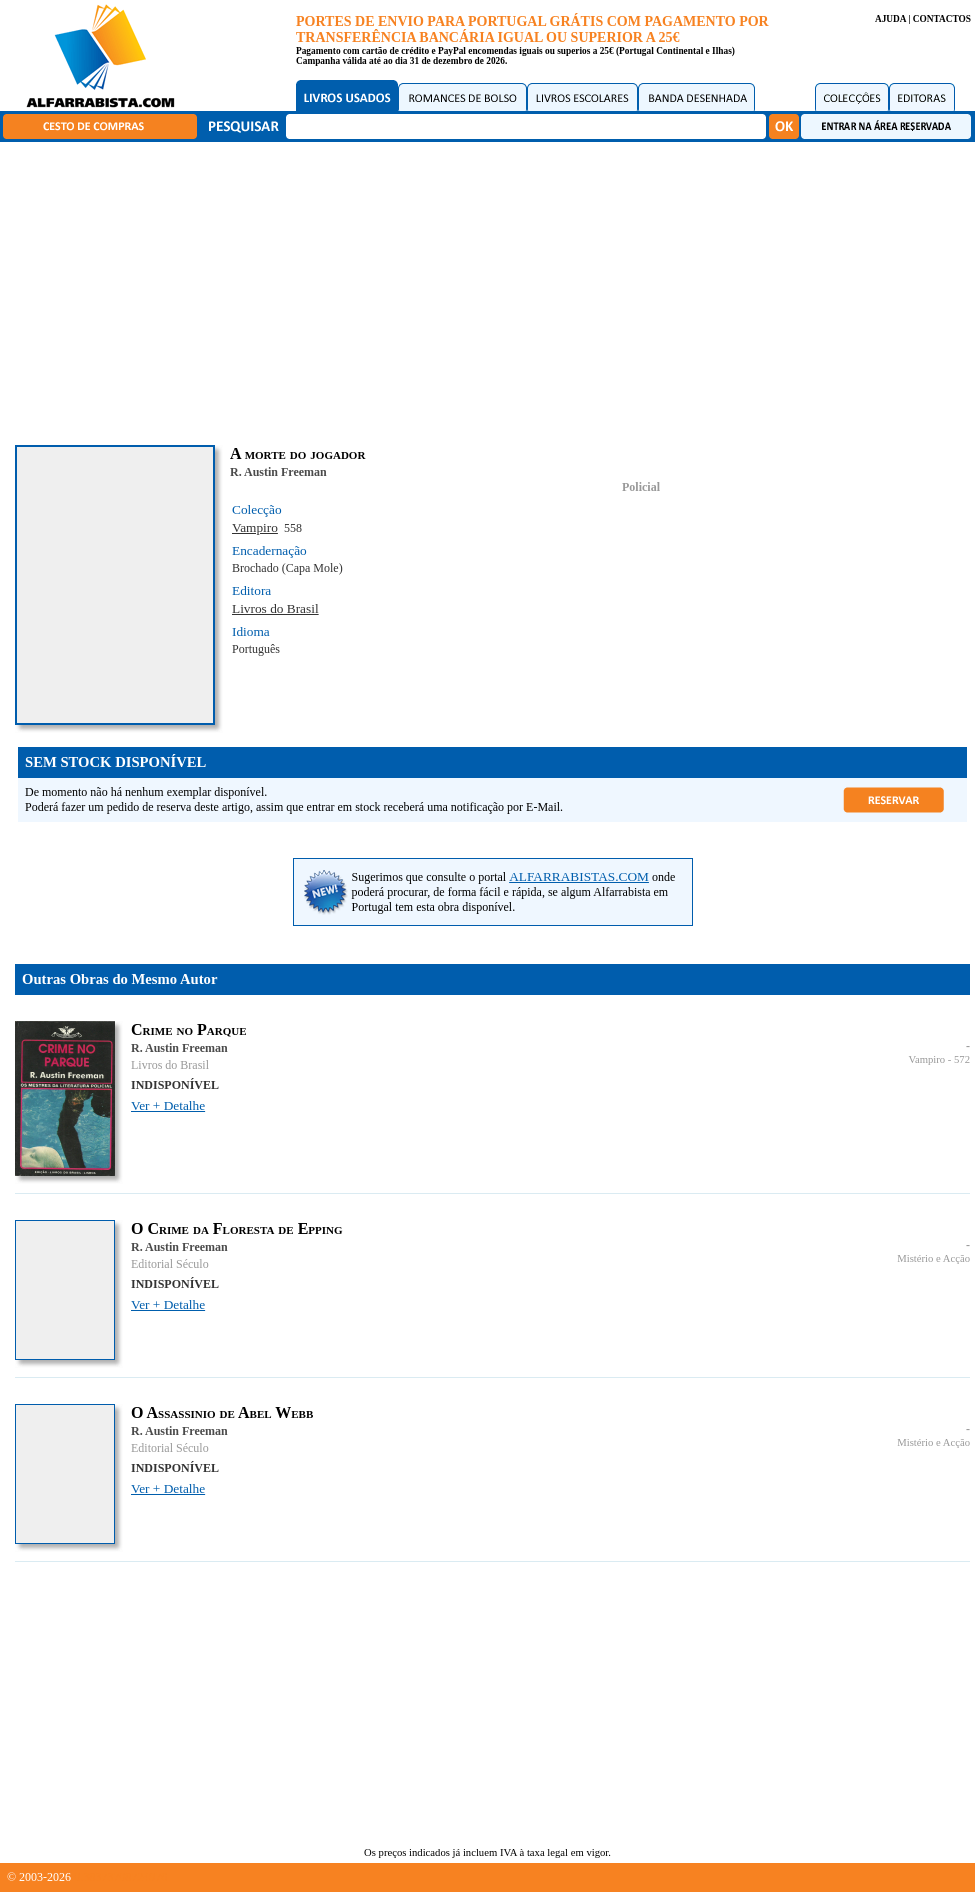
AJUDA (890, 19)
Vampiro (255, 527)
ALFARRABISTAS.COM (579, 876)
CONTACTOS (942, 19)
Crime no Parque (189, 1029)
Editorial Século (170, 1264)
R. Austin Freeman (278, 472)
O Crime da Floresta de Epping (237, 1228)
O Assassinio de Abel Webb (222, 1412)
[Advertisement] (492, 290)
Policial (641, 487)
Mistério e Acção (933, 1258)
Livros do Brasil (275, 608)
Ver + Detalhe (168, 1105)
